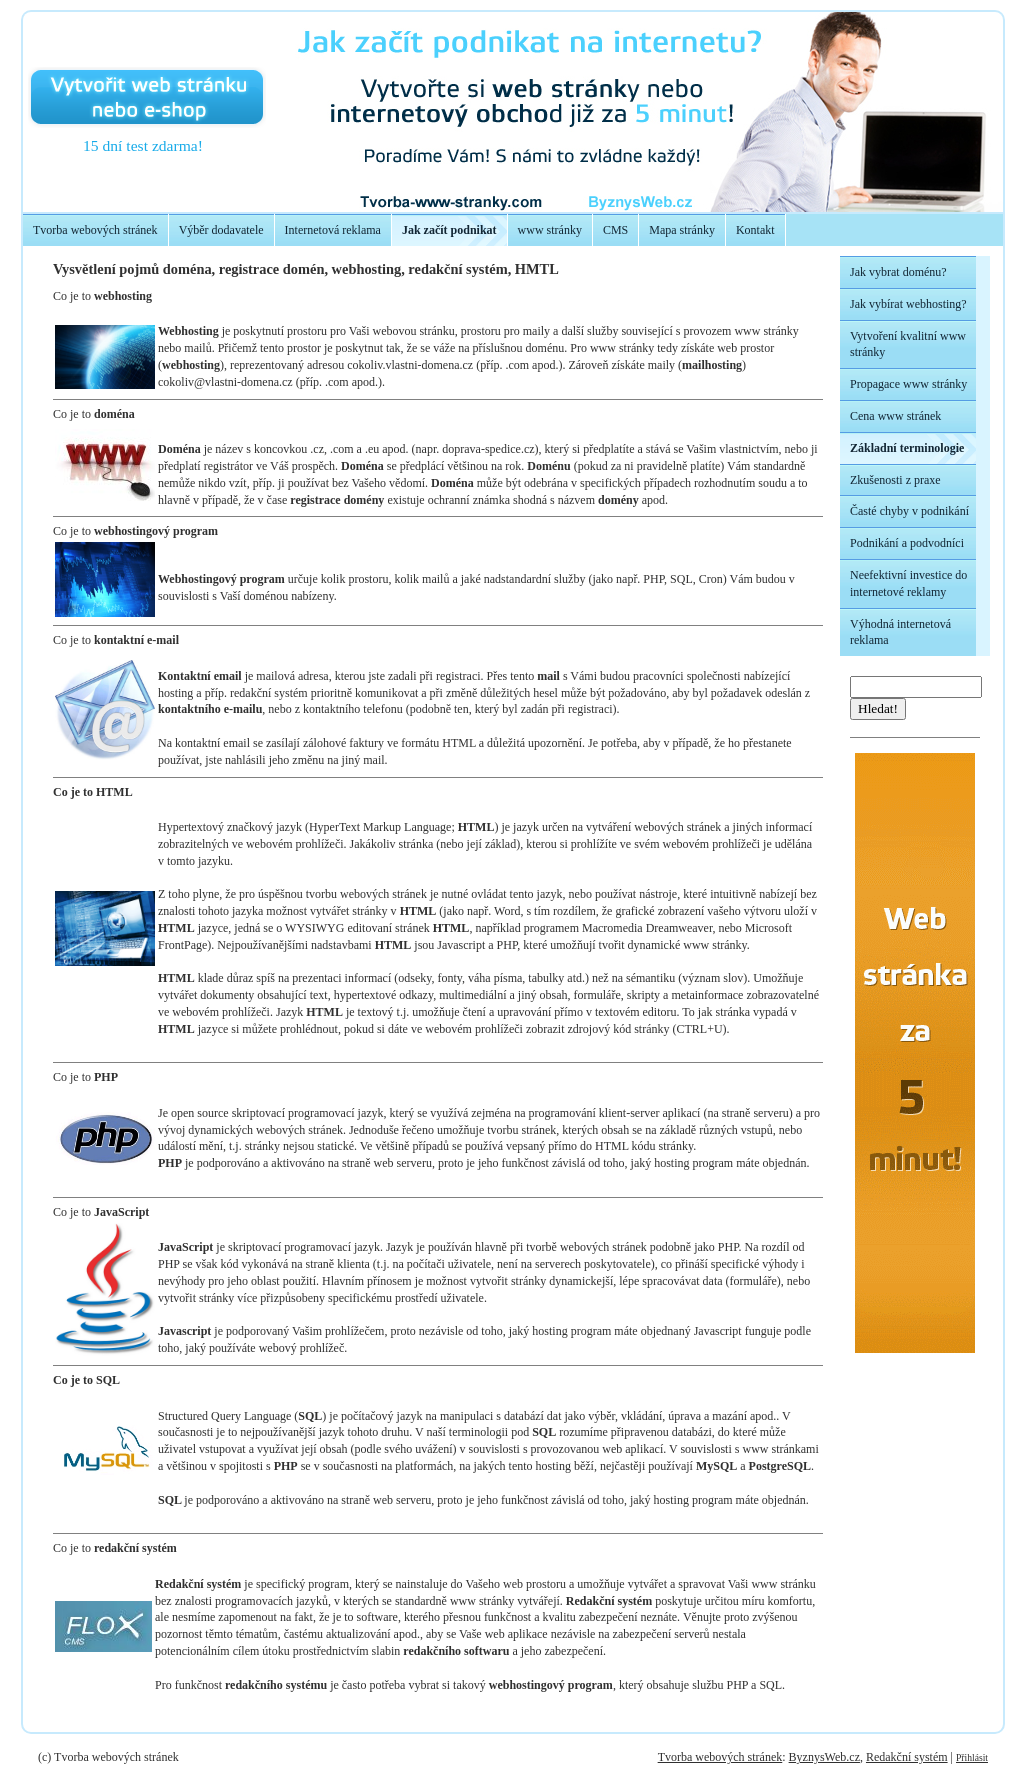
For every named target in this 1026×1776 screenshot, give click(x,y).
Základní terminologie (907, 448)
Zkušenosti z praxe (895, 480)
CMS (615, 230)
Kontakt (755, 230)
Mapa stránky (682, 230)
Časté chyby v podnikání (909, 511)
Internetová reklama (333, 230)
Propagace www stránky (908, 384)
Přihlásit (972, 1757)
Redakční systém (907, 1757)
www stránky (550, 230)
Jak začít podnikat (449, 230)
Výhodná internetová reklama (900, 632)
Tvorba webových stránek (95, 230)
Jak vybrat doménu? (898, 272)
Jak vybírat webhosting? (908, 304)
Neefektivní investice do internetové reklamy (908, 583)
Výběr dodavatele (221, 230)
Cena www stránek (895, 416)
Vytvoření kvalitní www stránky (908, 344)
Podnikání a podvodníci (907, 543)
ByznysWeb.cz (824, 1757)
